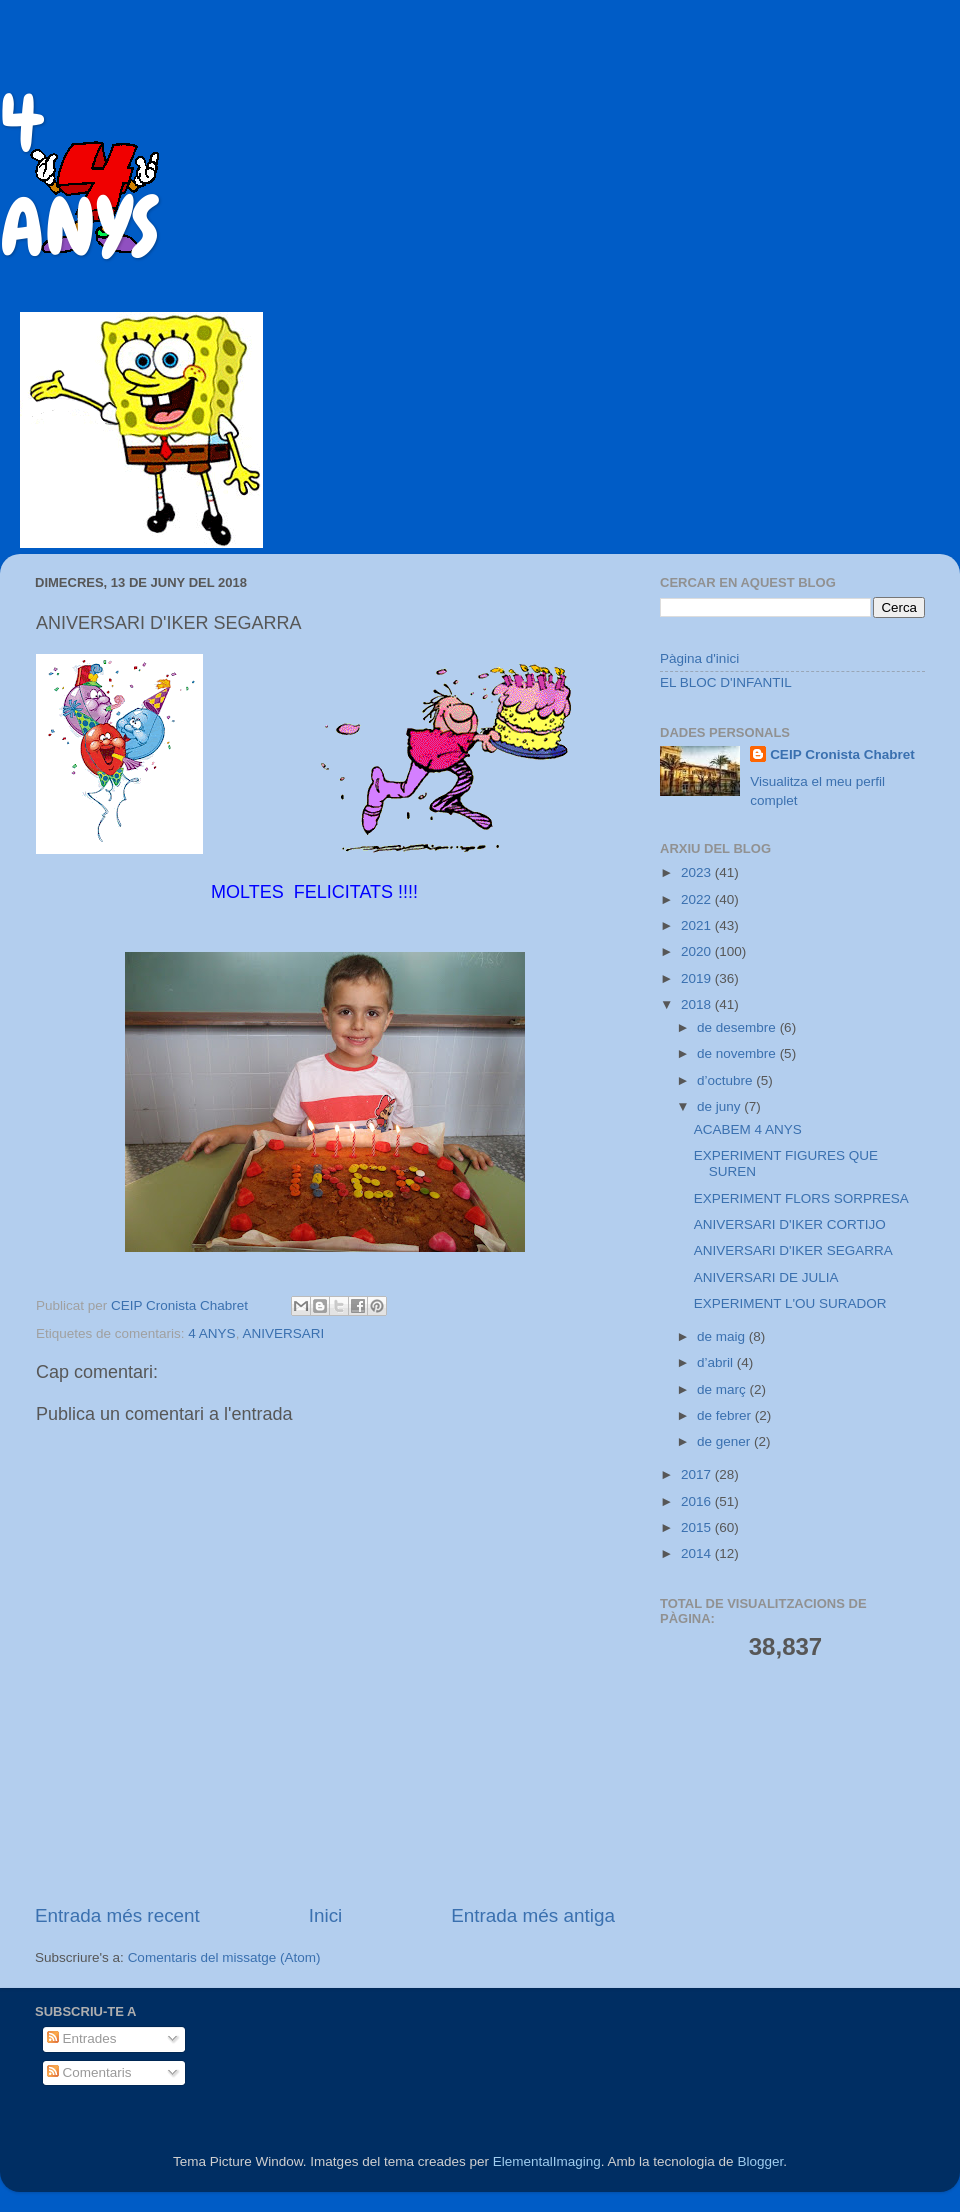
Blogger (760, 2161)
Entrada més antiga (533, 1915)
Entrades (82, 2038)
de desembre (738, 1027)
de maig (723, 1336)
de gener (725, 1441)
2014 (698, 1553)
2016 (698, 1501)
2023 (698, 872)
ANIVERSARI (283, 1333)
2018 (698, 1004)
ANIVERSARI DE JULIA (766, 1277)
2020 (698, 951)
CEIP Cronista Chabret (842, 754)
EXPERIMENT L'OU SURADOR (790, 1303)
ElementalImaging (547, 2161)
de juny (720, 1106)
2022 (698, 899)
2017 (698, 1474)
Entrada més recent (117, 1915)
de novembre (738, 1053)
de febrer (726, 1415)
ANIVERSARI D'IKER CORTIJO (790, 1224)
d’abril (717, 1362)
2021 (698, 925)
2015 (698, 1527)
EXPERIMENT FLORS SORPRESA (801, 1198)
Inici (326, 1915)
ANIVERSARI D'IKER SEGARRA (793, 1250)
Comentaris (89, 2072)
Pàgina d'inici (699, 658)
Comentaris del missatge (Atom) (224, 1957)
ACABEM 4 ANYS (748, 1129)
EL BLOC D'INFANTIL (726, 682)
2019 (698, 978)
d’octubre (726, 1080)
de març (723, 1389)
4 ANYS (211, 1333)
